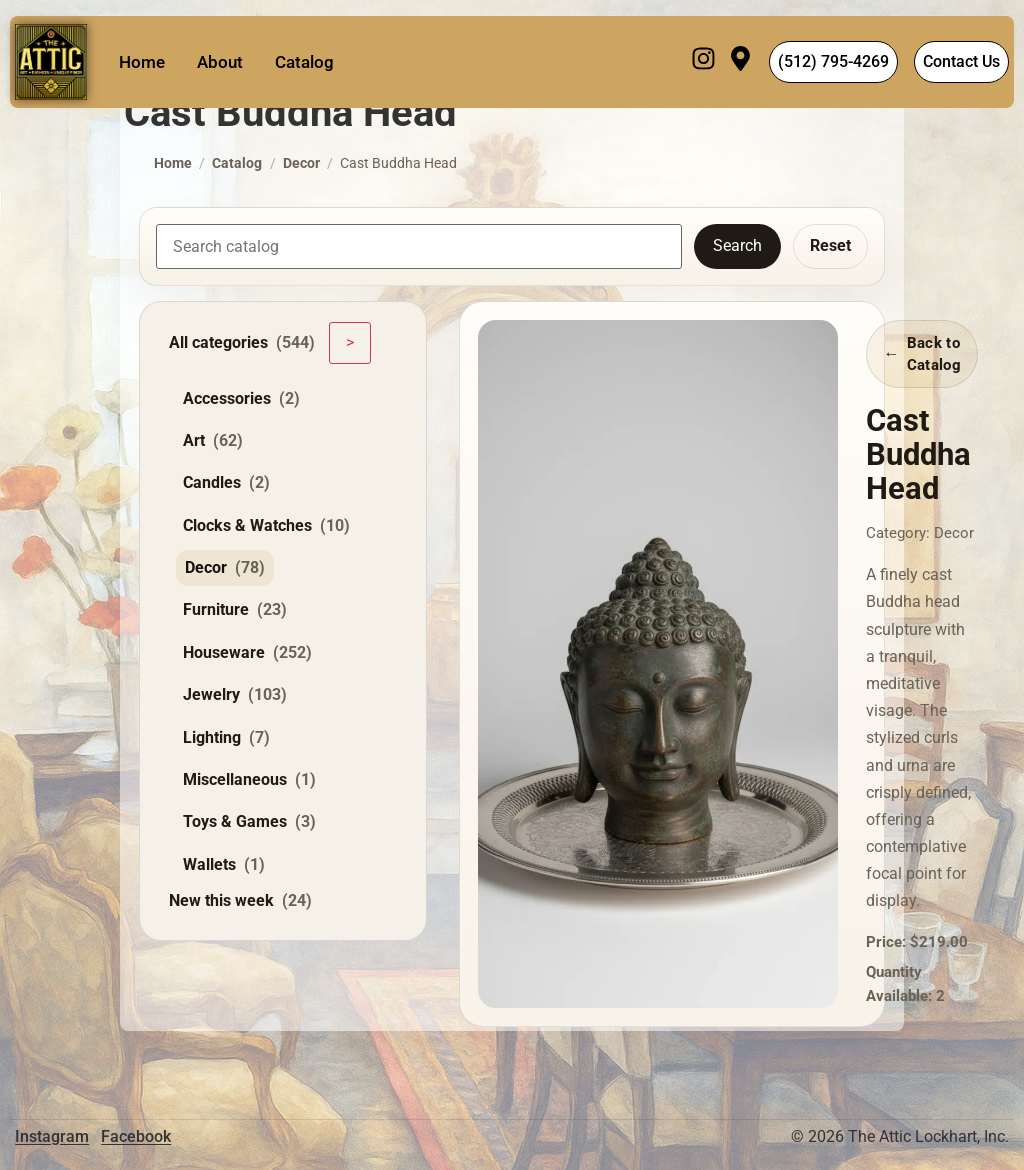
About (220, 62)
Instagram (52, 1136)
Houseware (247, 653)
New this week (240, 901)
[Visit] (740, 62)
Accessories (241, 399)
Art (213, 441)
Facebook (136, 1136)
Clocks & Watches (266, 526)
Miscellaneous (249, 780)
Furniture (235, 610)
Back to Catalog (934, 354)
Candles (226, 483)
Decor (301, 163)
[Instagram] (703, 62)
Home (142, 62)
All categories (242, 343)
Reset (830, 245)
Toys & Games (249, 822)
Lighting (226, 738)
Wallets (224, 865)
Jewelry (235, 695)
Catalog (304, 62)
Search (737, 245)
